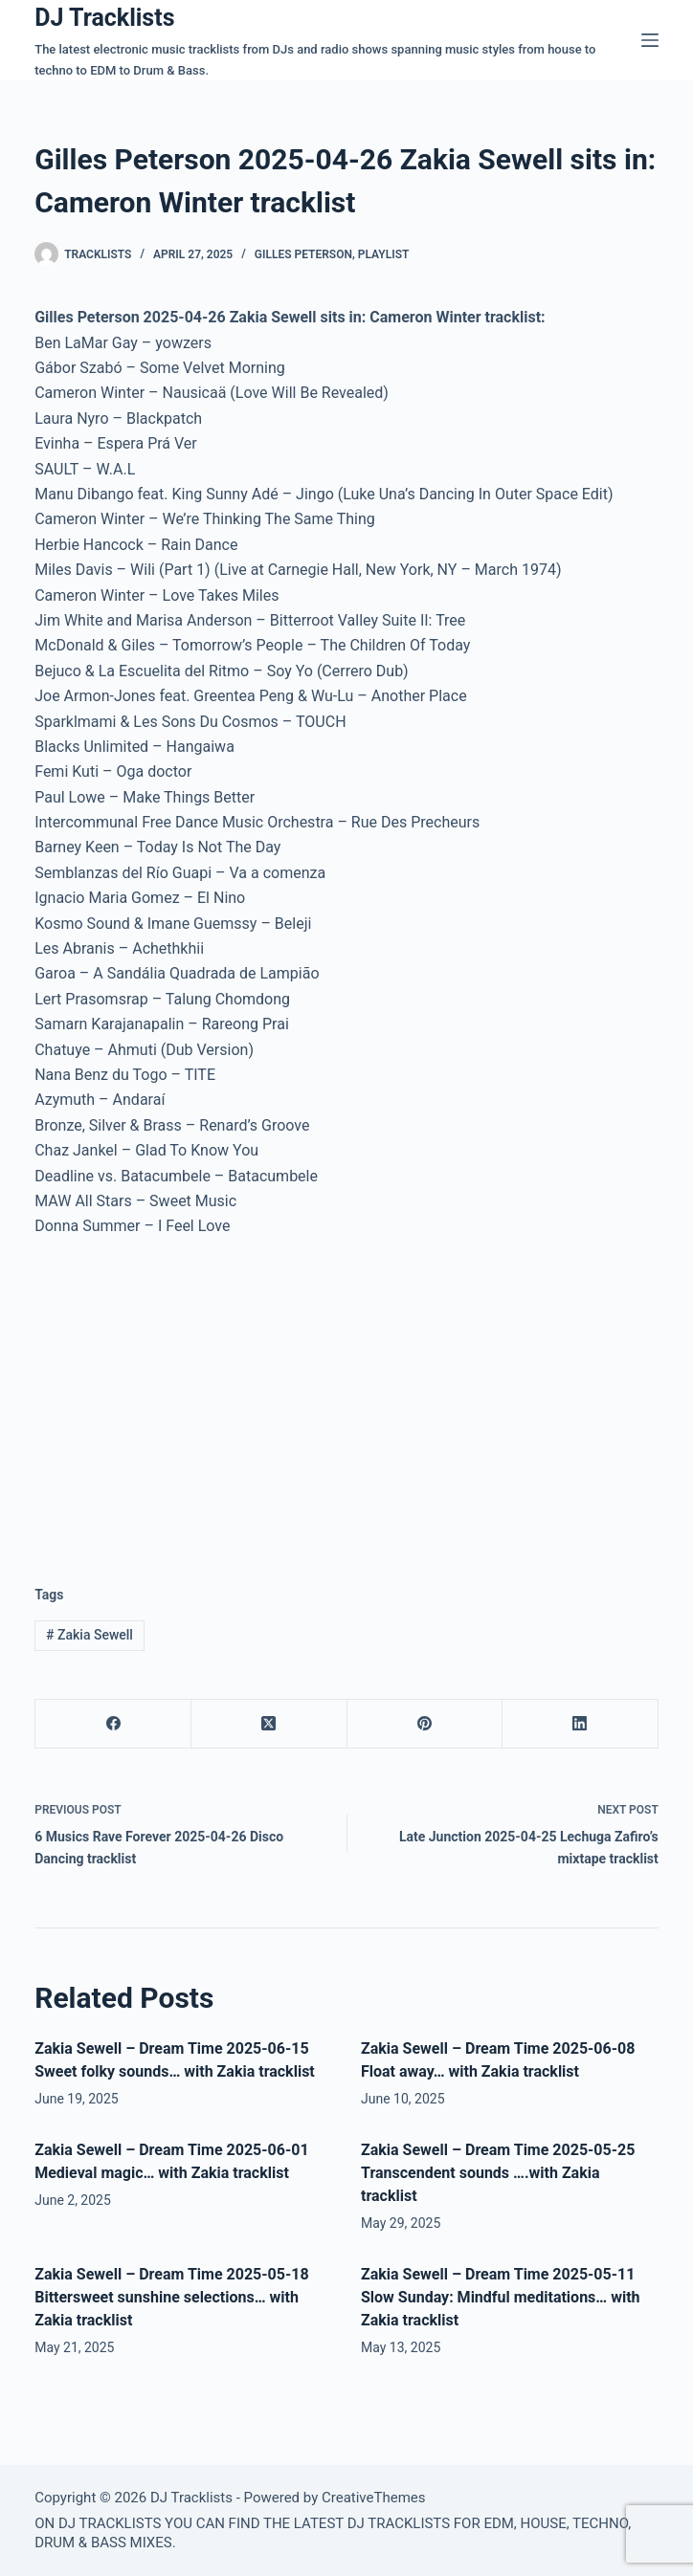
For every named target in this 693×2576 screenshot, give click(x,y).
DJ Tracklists (104, 18)
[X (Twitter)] (269, 1724)
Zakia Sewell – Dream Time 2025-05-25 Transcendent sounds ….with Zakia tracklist (498, 2173)
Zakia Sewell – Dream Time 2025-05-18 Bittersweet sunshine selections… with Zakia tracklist (171, 2297)
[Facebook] (113, 1724)
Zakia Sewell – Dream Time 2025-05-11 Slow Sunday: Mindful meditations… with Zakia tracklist (500, 2297)
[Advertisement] (195, 1396)
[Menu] (650, 40)
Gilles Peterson (303, 254)
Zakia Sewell (89, 1634)
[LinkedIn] (581, 1724)
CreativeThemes (374, 2497)
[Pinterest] (425, 1724)
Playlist (384, 254)
